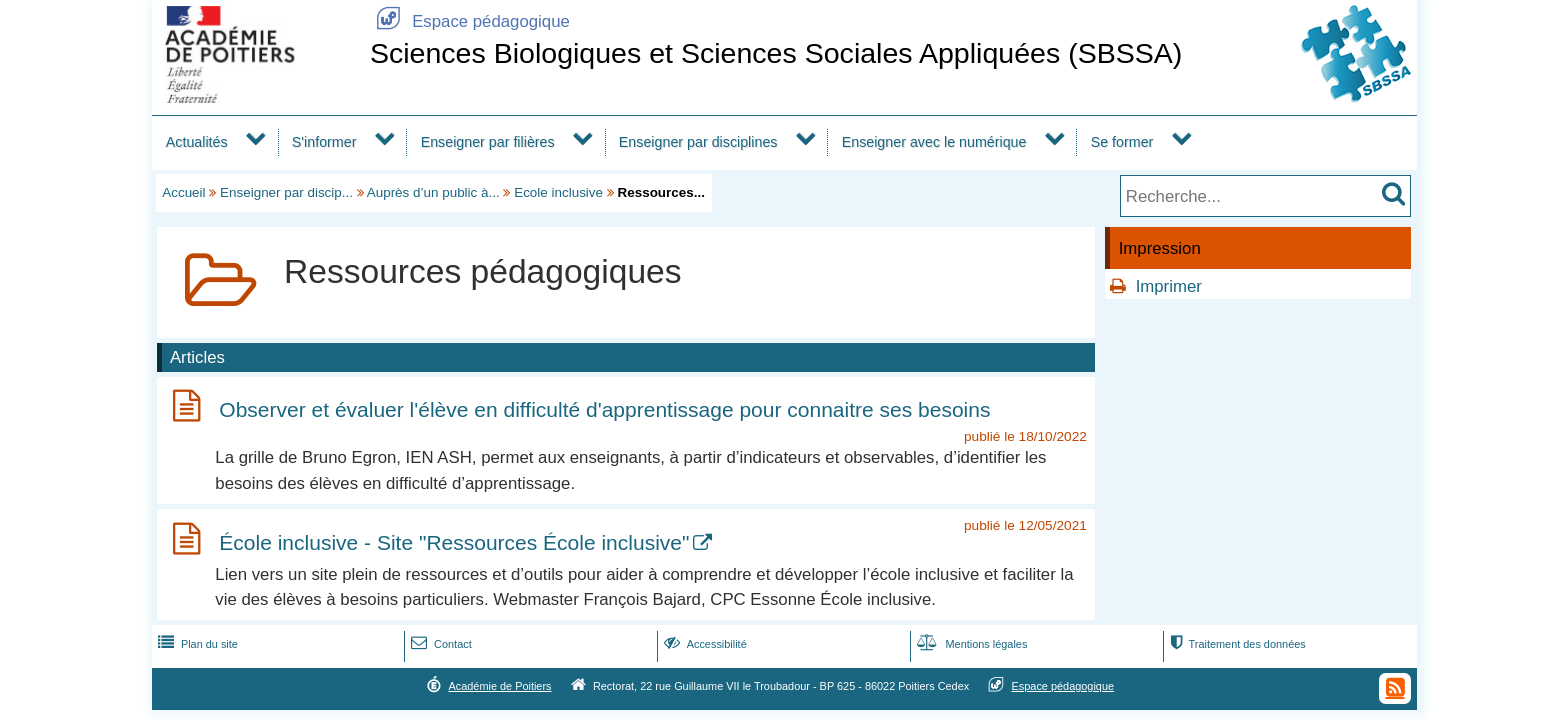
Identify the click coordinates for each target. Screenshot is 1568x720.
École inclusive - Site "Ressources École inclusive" (454, 542)
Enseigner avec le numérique (934, 142)
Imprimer (1169, 286)
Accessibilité (703, 644)
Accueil (183, 192)
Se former (1122, 142)
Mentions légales (970, 644)
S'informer (324, 142)
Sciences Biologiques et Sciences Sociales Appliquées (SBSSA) (776, 53)
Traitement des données (1235, 644)
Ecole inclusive (558, 192)
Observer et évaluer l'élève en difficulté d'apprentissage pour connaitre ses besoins (604, 409)
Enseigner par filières (488, 142)
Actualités (197, 142)
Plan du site (196, 644)
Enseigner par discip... (286, 192)
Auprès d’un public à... (433, 192)
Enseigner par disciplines (698, 142)
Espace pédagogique (470, 21)
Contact (439, 644)
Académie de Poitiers (499, 686)
